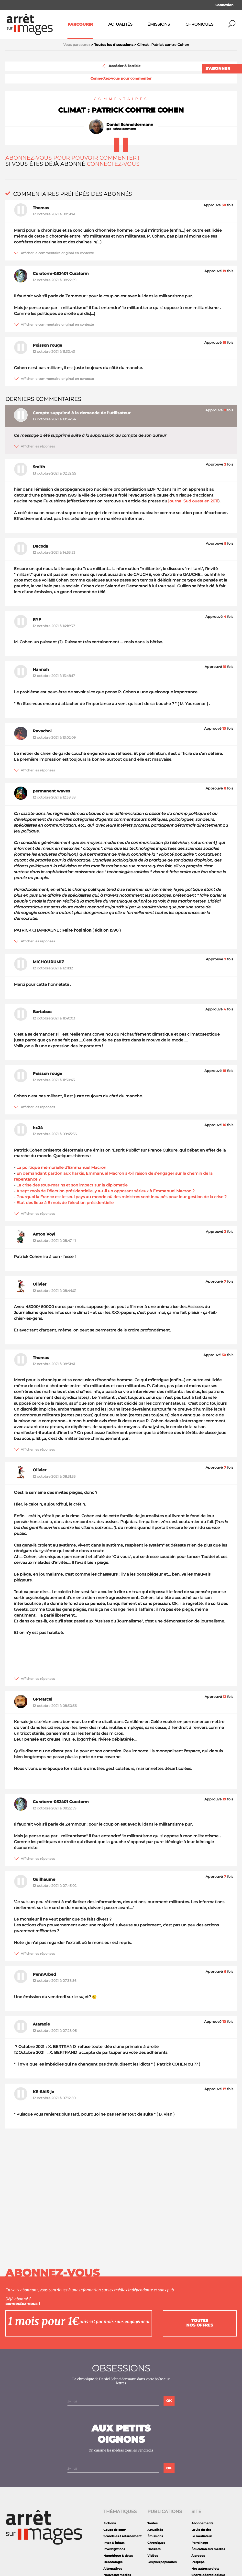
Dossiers (153, 2549)
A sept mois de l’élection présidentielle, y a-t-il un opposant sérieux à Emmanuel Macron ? (105, 1191)
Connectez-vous (113, 164)
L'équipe (198, 2562)
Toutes (152, 2523)
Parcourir (80, 24)
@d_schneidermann (121, 129)
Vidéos (152, 2555)
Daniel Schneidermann (129, 125)
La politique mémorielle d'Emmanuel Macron (61, 1167)
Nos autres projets (205, 2568)
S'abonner (218, 68)
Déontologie (113, 2562)
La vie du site (201, 2530)
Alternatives (112, 2568)
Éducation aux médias (208, 2549)
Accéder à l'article (121, 66)
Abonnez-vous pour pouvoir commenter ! (72, 158)
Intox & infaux (113, 2543)
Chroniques (199, 24)
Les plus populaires (161, 2562)
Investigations (114, 2549)
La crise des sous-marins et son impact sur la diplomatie (72, 1185)
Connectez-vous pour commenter (121, 78)
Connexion (224, 5)
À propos (198, 2555)
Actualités (120, 24)
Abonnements (202, 2523)
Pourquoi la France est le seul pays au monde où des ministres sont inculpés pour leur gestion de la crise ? (121, 1197)
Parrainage (199, 2543)
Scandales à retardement (122, 2536)
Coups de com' (114, 2530)
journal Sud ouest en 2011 (193, 501)
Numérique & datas (118, 2555)
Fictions (109, 2523)
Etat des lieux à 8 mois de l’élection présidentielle (65, 1202)
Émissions (158, 24)
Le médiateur (201, 2536)
